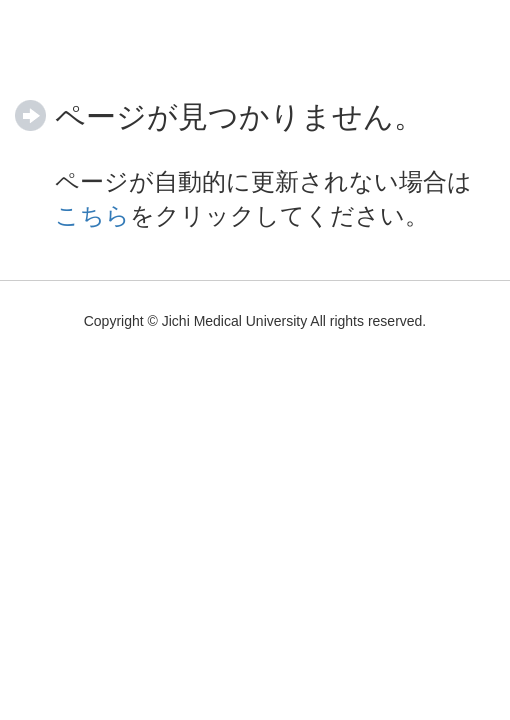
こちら (92, 215)
